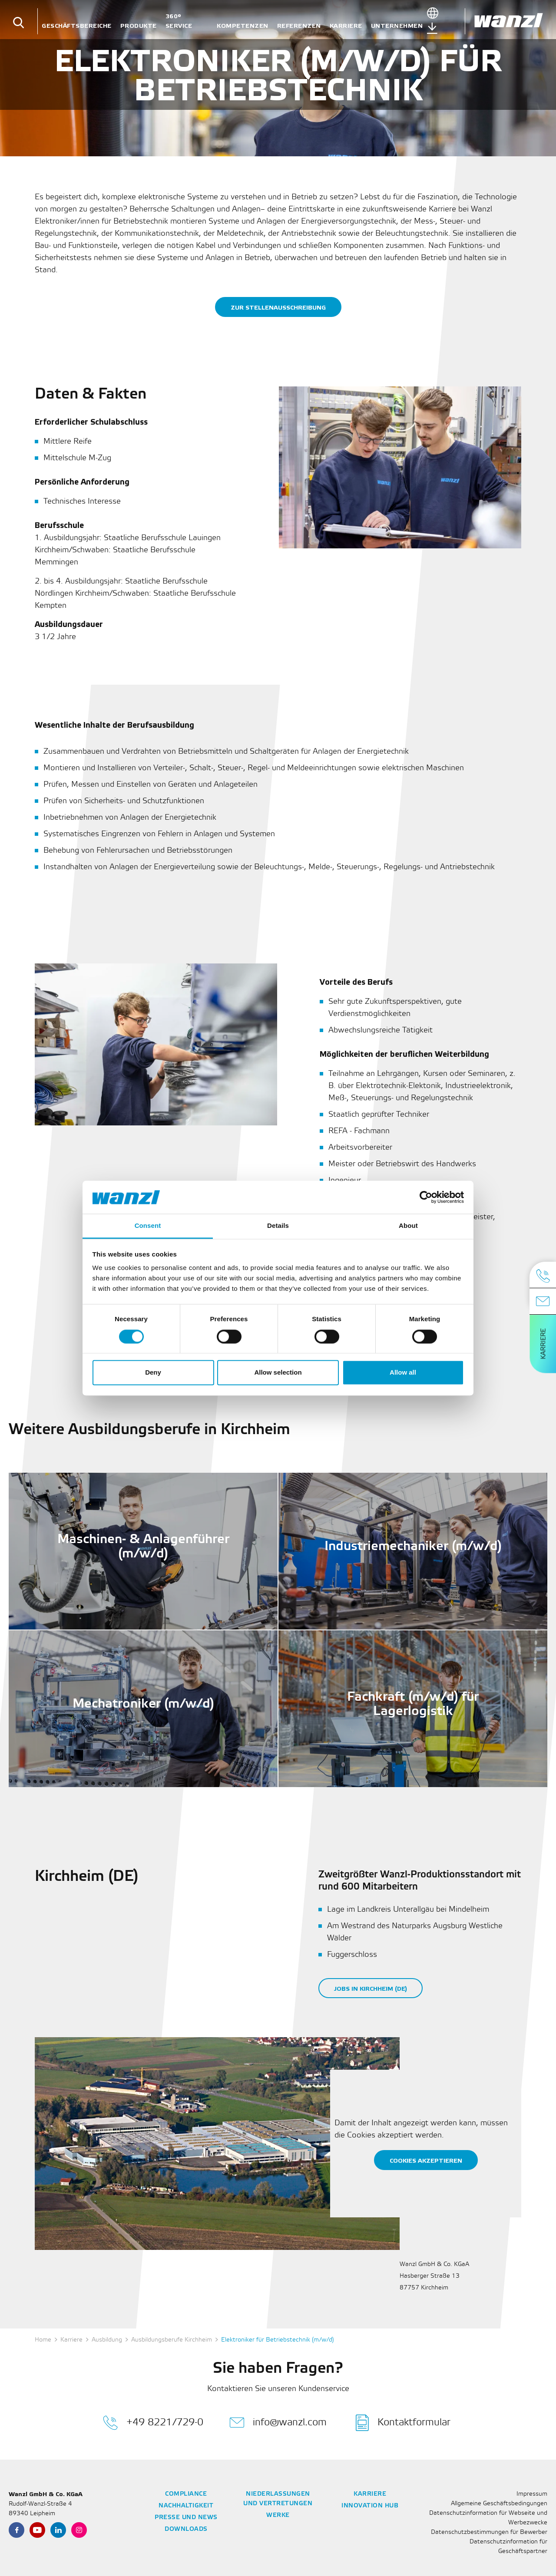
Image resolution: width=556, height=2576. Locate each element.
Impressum (531, 2494)
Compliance (186, 2494)
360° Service (178, 21)
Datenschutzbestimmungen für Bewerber (489, 2532)
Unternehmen (397, 26)
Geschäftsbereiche (77, 26)
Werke (278, 2515)
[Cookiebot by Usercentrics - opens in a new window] (426, 1197)
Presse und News (186, 2517)
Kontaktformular (403, 2422)
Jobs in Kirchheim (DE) (370, 1988)
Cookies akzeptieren (426, 2160)
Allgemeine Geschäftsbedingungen (499, 2504)
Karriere (346, 26)
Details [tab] (278, 1226)
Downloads (186, 2529)
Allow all (403, 1372)
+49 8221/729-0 (153, 2422)
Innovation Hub (369, 2506)
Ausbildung (107, 2340)
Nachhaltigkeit (186, 2506)
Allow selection (277, 1372)
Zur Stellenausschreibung (278, 307)
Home (43, 2340)
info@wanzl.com (278, 2422)
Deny (153, 1372)
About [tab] (408, 1226)
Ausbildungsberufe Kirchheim (171, 2340)
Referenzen (299, 26)
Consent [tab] (148, 1226)
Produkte (138, 26)
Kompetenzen (242, 26)
